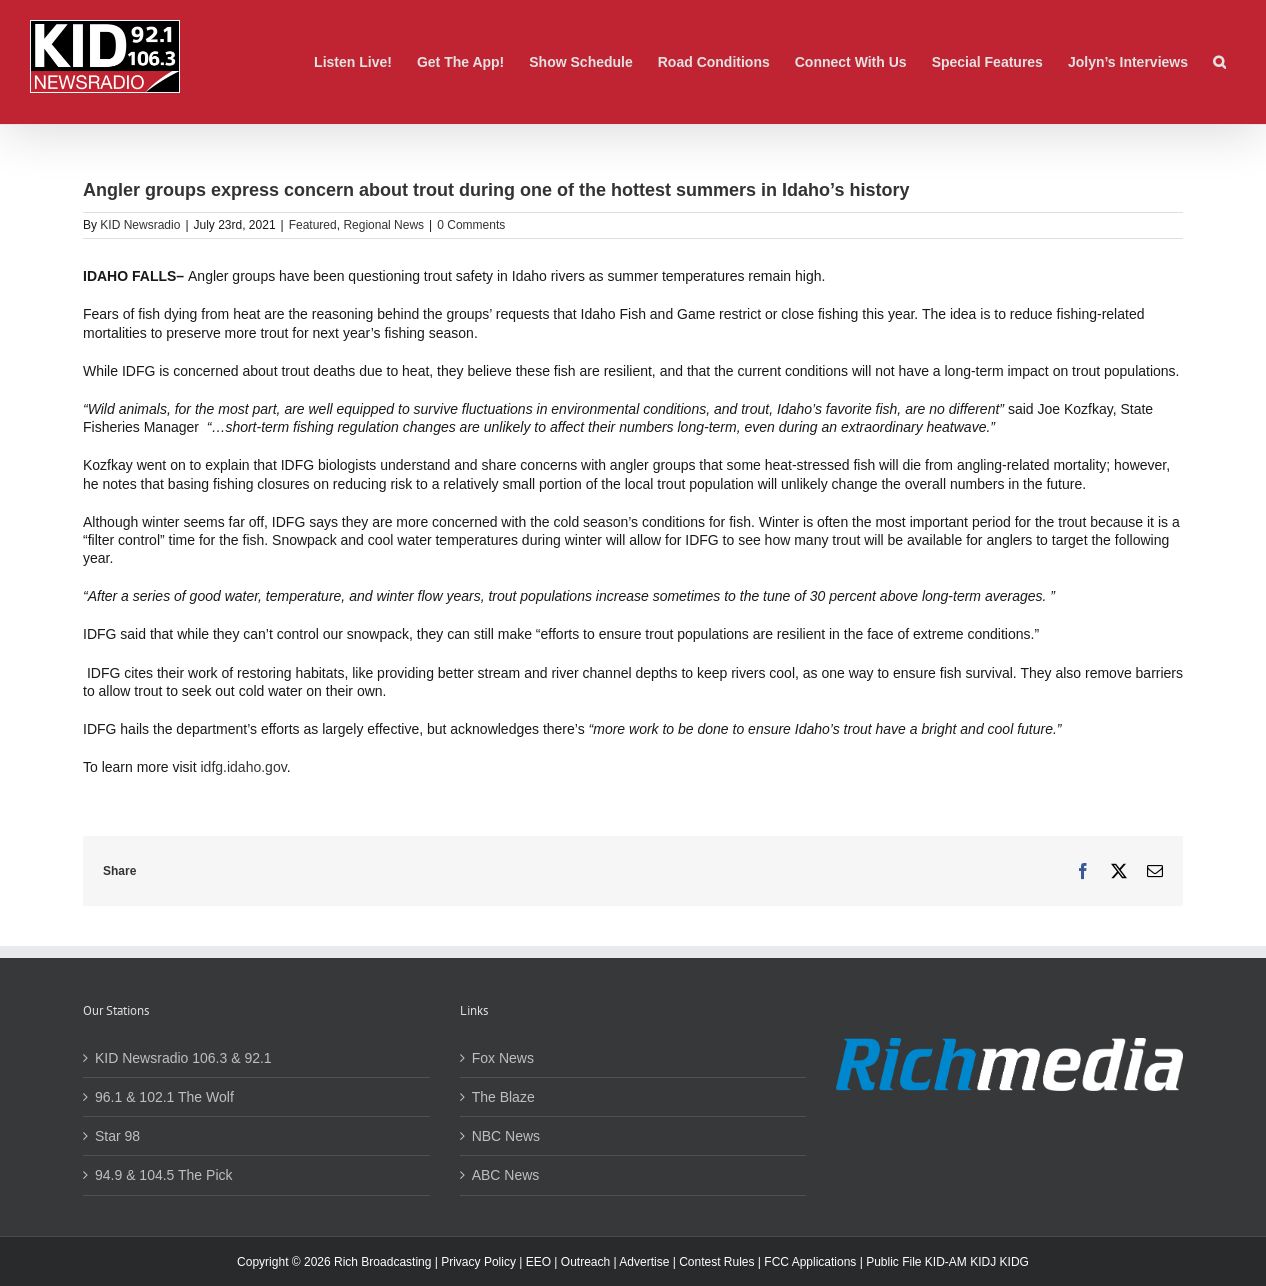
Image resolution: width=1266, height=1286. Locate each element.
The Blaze (503, 1097)
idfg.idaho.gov (243, 767)
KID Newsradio (140, 225)
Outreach (585, 1262)
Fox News (503, 1058)
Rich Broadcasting (382, 1262)
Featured (313, 225)
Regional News (383, 225)
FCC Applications (810, 1262)
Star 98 (117, 1136)
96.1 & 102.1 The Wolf (164, 1097)
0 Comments (471, 225)
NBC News (506, 1136)
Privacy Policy (478, 1262)
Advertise (644, 1262)
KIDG (1014, 1262)
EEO (538, 1262)
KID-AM (946, 1262)
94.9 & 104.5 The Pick (164, 1175)
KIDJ (983, 1262)
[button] (1219, 62)
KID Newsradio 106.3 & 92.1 (183, 1058)
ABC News (506, 1175)
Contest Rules (716, 1262)
